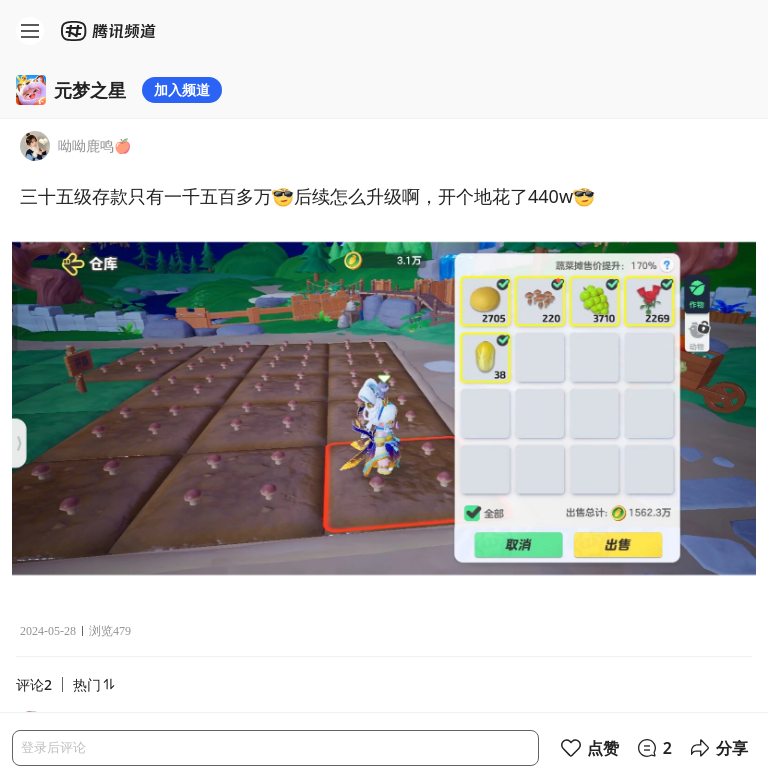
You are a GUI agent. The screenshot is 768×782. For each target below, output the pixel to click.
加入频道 (182, 89)
